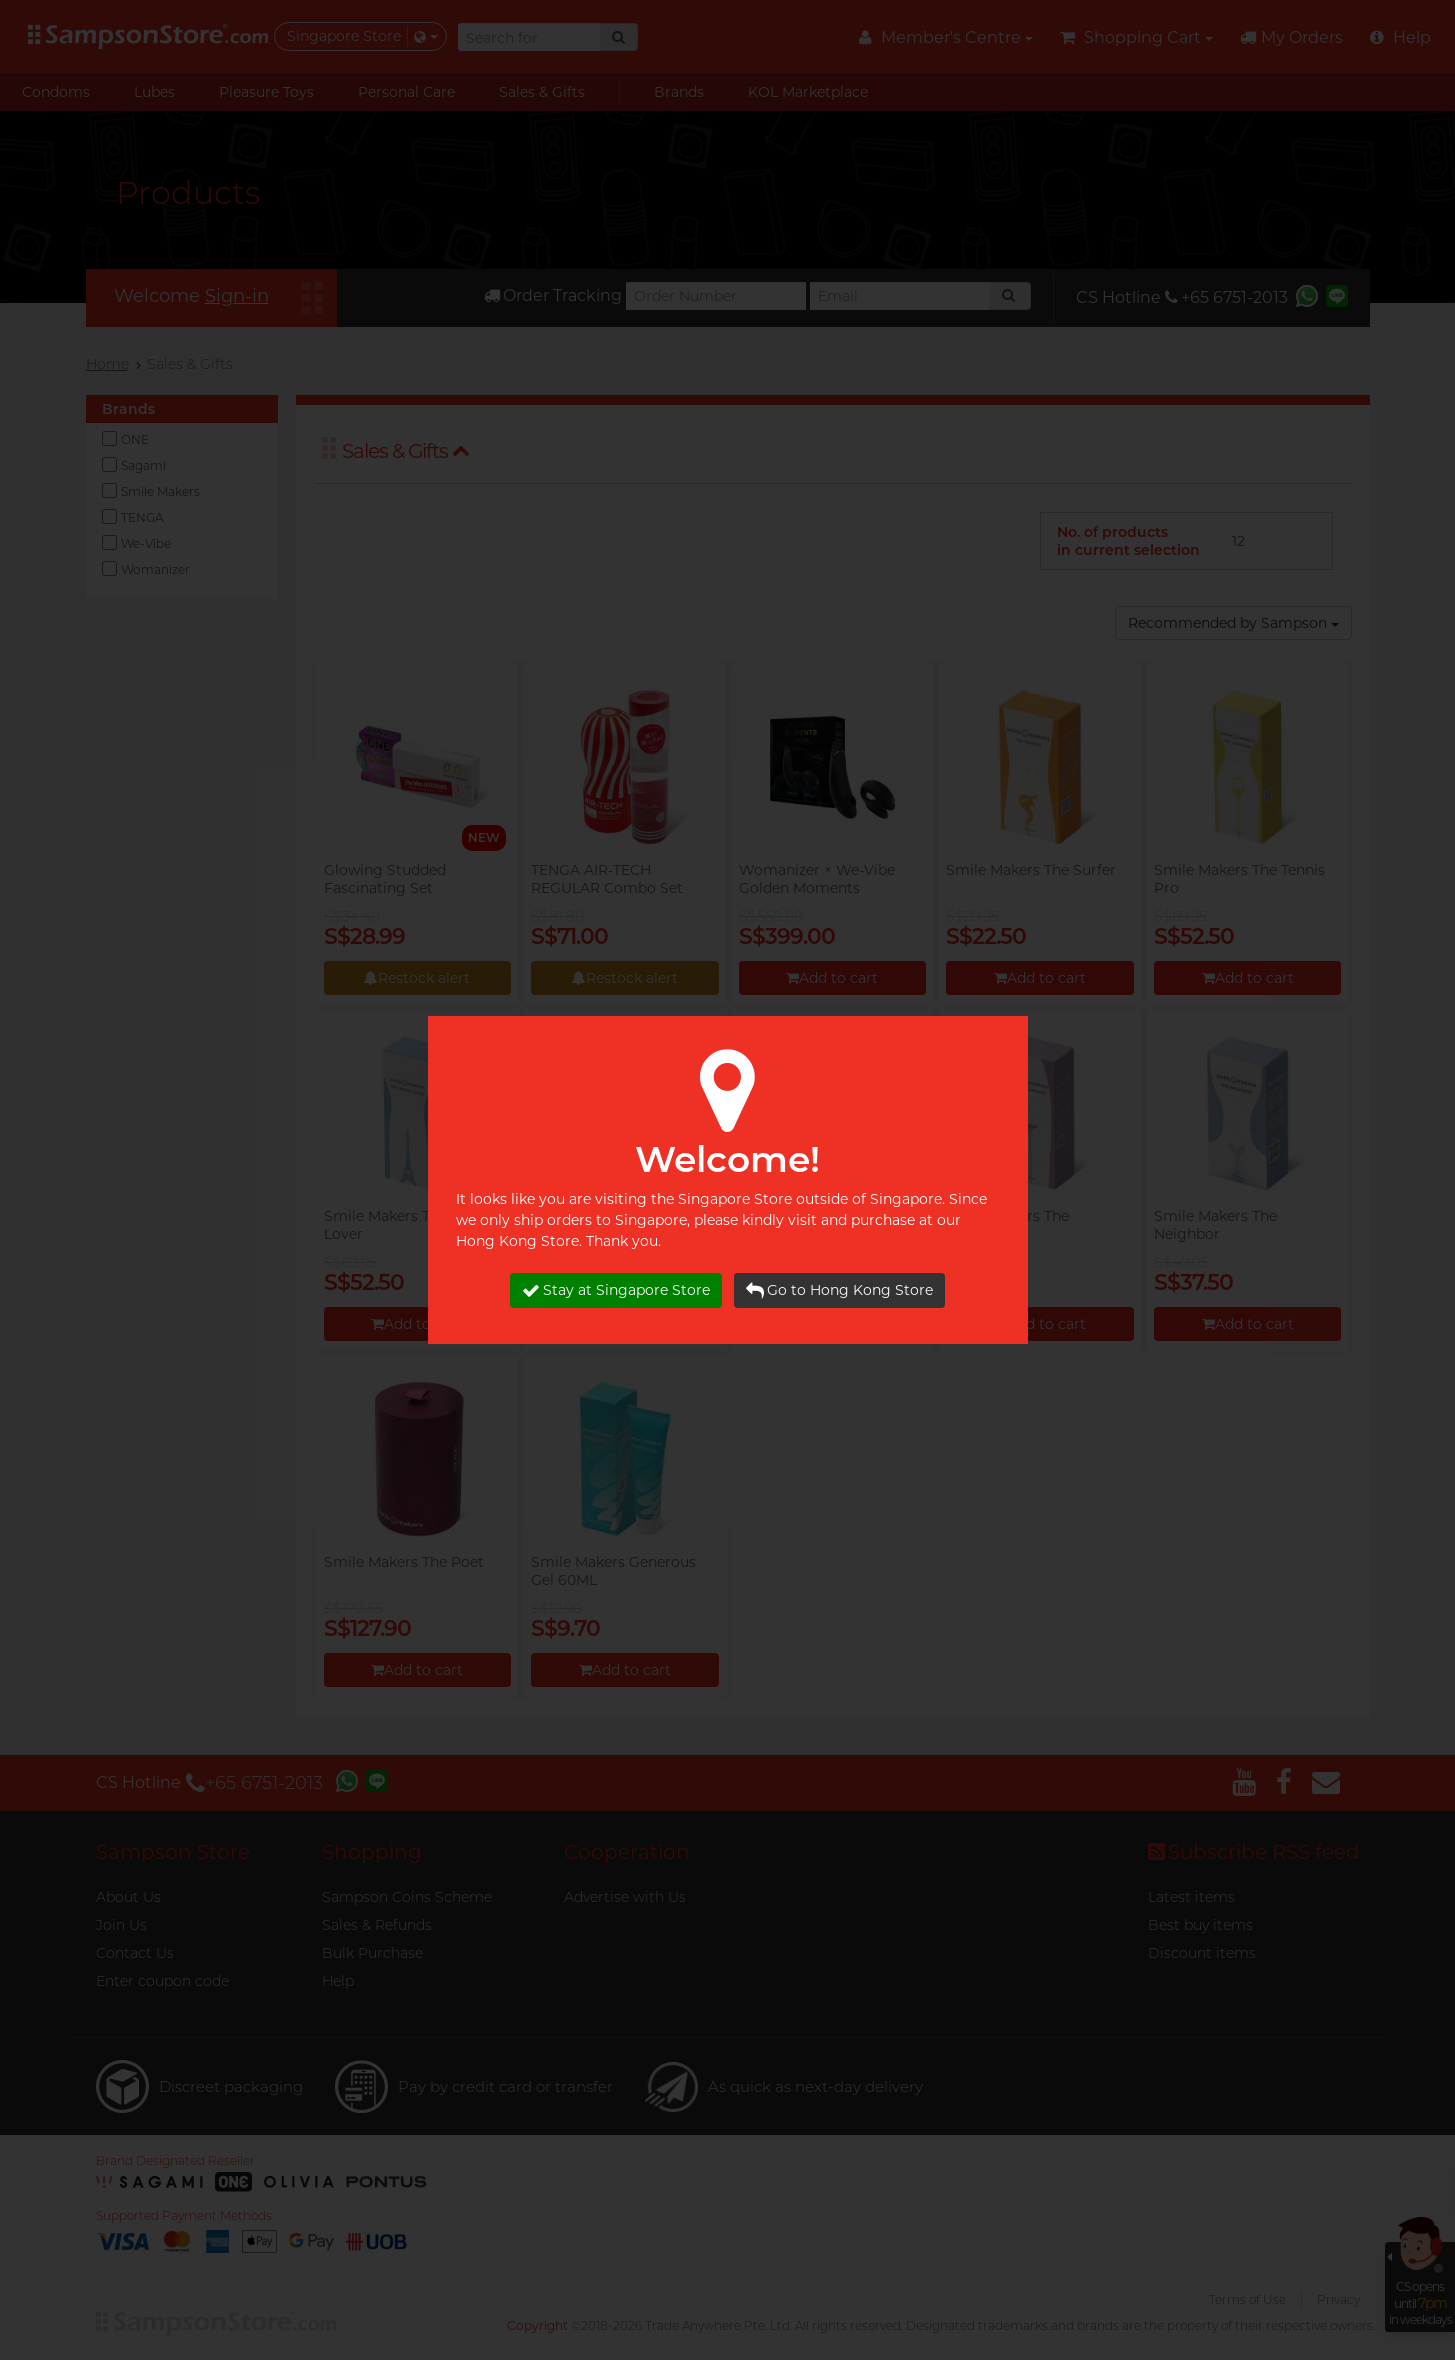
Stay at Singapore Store (616, 1290)
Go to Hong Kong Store (839, 1290)
